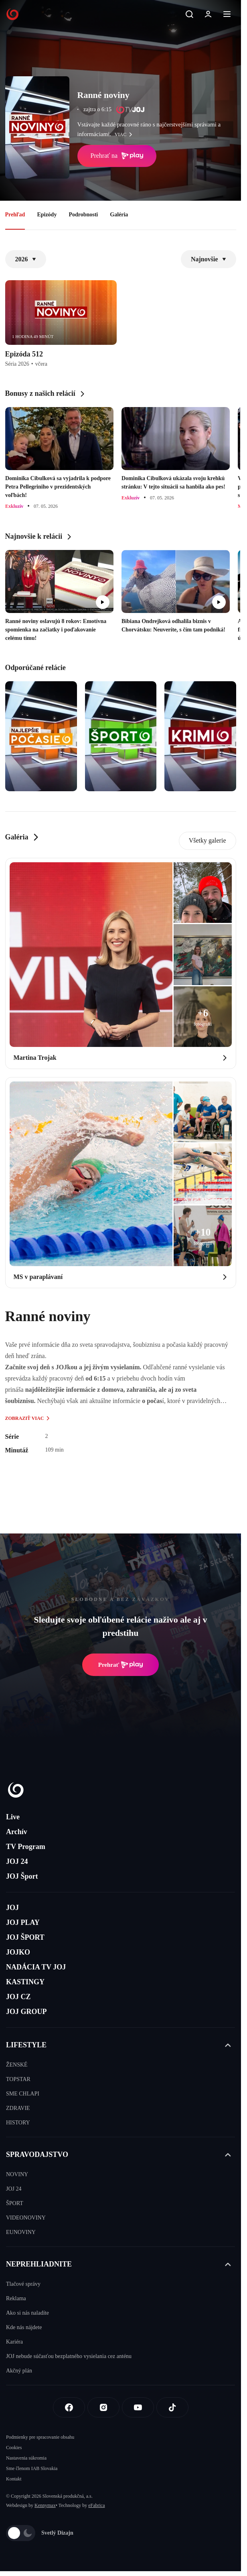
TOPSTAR (18, 2079)
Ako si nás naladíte (27, 2313)
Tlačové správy (23, 2284)
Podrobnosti (83, 215)
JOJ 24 (17, 1861)
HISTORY (18, 2123)
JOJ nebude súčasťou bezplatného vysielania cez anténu (69, 2356)
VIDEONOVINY (26, 2218)
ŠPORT (14, 2203)
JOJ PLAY (23, 1922)
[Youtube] (138, 2407)
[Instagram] (103, 2407)
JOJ (12, 1908)
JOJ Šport (22, 1876)
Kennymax (45, 2505)
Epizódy (47, 215)
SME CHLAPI (22, 2094)
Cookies (14, 2447)
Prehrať (120, 1665)
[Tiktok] (172, 2407)
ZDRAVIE (18, 2108)
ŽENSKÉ (17, 2065)
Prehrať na (117, 156)
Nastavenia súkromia (26, 2458)
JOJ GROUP (26, 2012)
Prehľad (15, 215)
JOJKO (18, 1952)
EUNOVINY (21, 2232)
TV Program (25, 1847)
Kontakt (14, 2479)
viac (125, 134)
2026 (25, 259)
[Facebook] (69, 2407)
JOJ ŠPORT (25, 1937)
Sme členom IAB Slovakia (31, 2468)
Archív (16, 1832)
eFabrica (96, 2505)
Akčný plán (19, 2371)
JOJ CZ (18, 1997)
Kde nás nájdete (24, 2327)
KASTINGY (25, 1982)
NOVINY (17, 2174)
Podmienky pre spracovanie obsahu (40, 2437)
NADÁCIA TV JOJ (36, 1967)
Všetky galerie (207, 840)
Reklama (16, 2298)
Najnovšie (208, 259)
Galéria (119, 215)
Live (13, 1817)
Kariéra (14, 2342)
